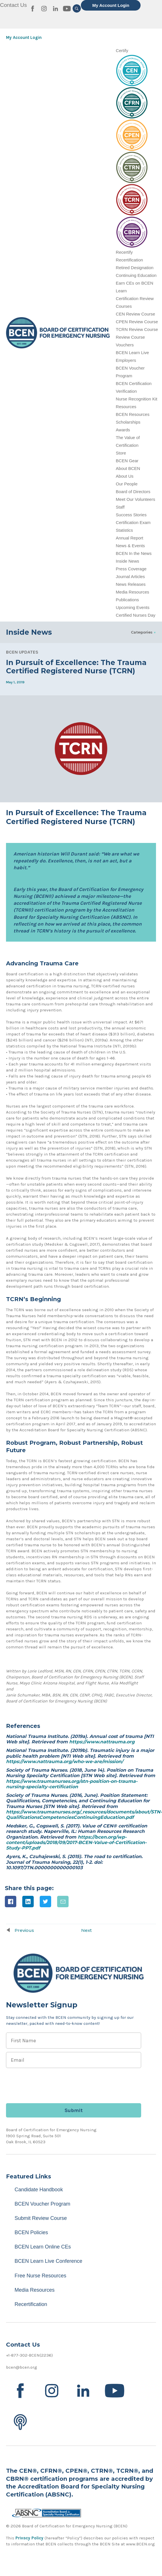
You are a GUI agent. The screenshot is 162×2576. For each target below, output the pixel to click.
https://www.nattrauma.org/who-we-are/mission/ (64, 1761)
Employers (126, 360)
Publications (127, 599)
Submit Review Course (41, 2218)
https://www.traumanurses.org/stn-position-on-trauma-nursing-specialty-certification (71, 1784)
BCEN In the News (133, 553)
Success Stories (131, 514)
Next (86, 1930)
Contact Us (13, 5)
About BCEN (128, 468)
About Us (124, 476)
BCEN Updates (22, 652)
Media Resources (132, 592)
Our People (126, 483)
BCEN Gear (127, 460)
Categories (142, 632)
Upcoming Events (132, 607)
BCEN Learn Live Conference (48, 2261)
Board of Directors (133, 491)
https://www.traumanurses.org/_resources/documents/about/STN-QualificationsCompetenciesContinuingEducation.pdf (84, 1814)
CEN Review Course (135, 313)
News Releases (130, 584)
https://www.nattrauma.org (102, 1742)
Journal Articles (130, 576)
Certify (122, 50)
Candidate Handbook (39, 2189)
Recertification (129, 259)
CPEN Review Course (137, 321)
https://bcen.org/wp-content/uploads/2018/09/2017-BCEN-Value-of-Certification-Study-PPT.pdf (76, 1842)
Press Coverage (131, 568)
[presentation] (49, 2082)
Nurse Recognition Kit (136, 398)
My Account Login (110, 5)
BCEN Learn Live (132, 352)
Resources (126, 406)
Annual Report (129, 537)
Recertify (124, 252)
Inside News (127, 561)
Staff (120, 507)
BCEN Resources (132, 414)
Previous (24, 1930)
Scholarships (128, 422)
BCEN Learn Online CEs (43, 2247)
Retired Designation (134, 267)
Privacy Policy (29, 2538)
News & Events (130, 545)
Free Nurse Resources (40, 2276)
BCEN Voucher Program (42, 2204)
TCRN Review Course (137, 329)
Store (121, 452)
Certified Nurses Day (135, 615)
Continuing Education (136, 275)
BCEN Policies (31, 2232)
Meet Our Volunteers (135, 499)
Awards (123, 429)
